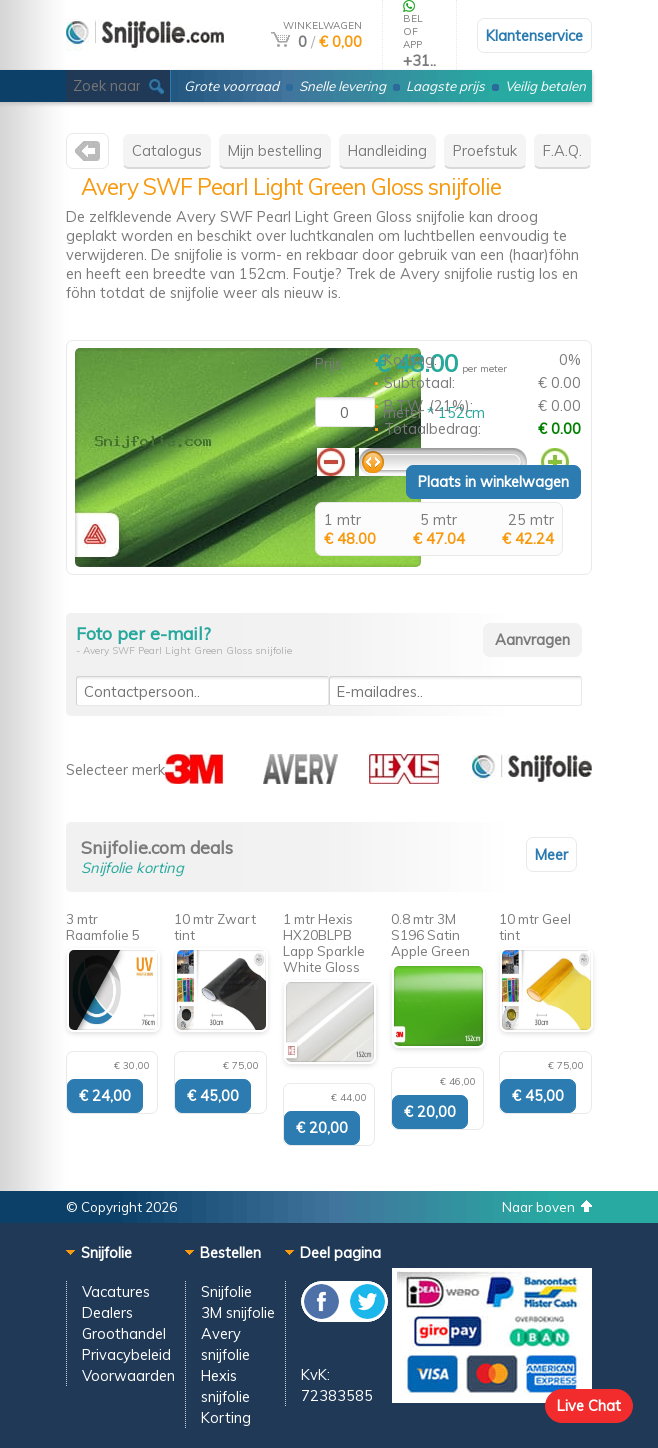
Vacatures (116, 1291)
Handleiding (387, 150)
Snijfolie (226, 1291)
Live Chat (589, 1405)
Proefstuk (485, 150)
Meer (551, 854)
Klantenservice (534, 35)
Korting (226, 1417)
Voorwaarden (128, 1375)
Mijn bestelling (275, 150)
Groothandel (124, 1333)
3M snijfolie (238, 1312)
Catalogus (167, 150)
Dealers (107, 1312)
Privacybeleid (126, 1354)
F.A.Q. (562, 150)
